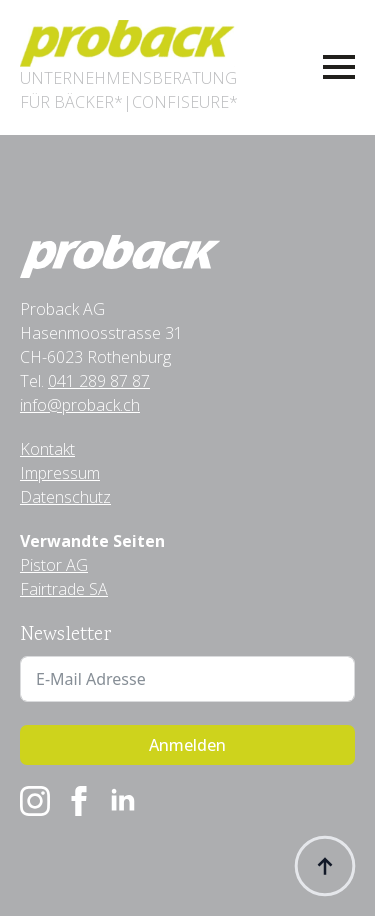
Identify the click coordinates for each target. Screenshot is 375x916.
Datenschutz (65, 497)
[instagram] (35, 801)
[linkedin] (123, 801)
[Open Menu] (339, 67)
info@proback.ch (80, 405)
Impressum (60, 473)
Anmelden (187, 745)
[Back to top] (325, 866)
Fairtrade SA (64, 589)
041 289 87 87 (99, 381)
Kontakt (47, 449)
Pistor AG (54, 565)
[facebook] (79, 801)
